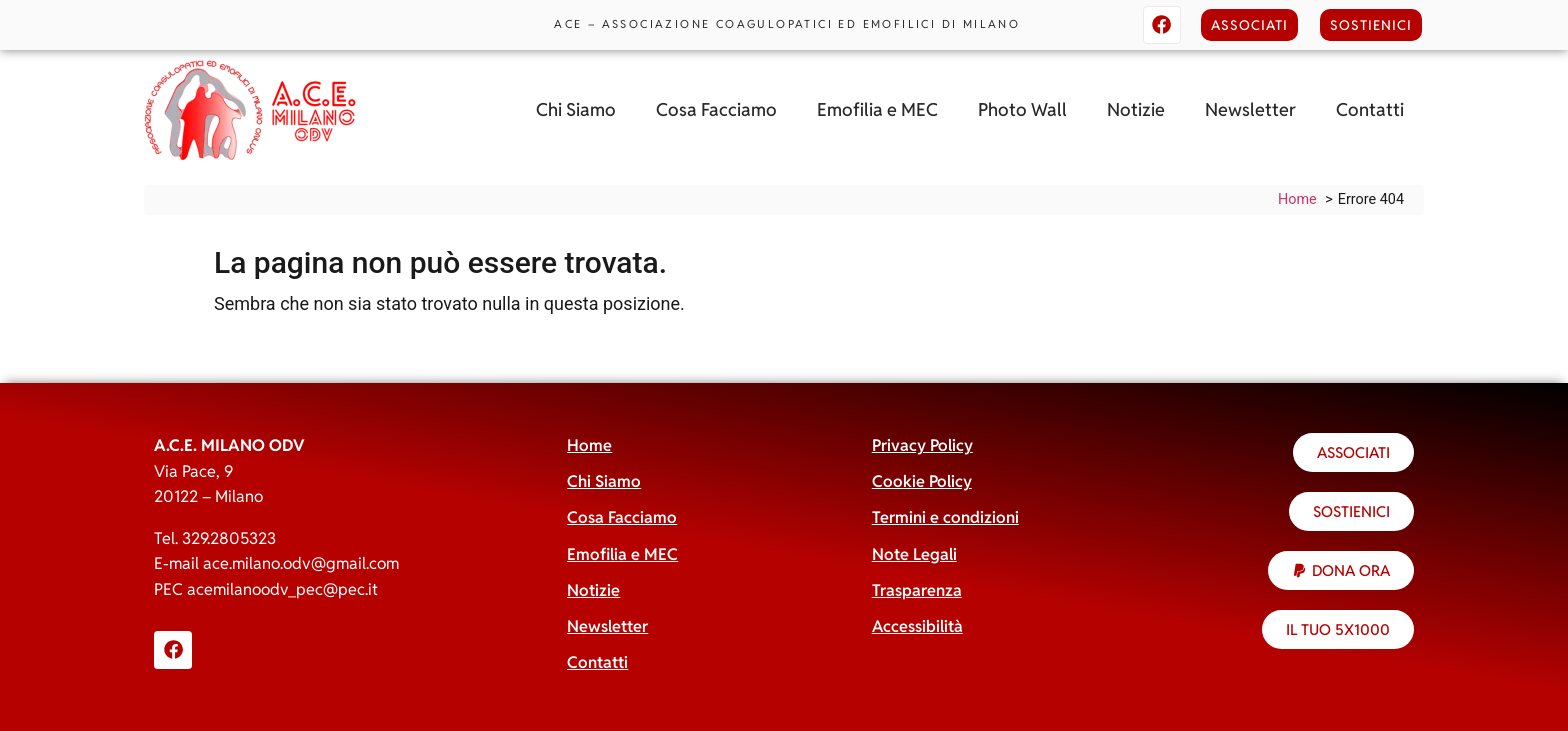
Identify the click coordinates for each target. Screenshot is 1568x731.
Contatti (1370, 109)
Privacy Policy (922, 445)
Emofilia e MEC (877, 109)
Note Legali (914, 554)
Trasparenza (917, 590)
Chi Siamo (576, 109)
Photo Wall (1022, 109)
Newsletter (1250, 109)
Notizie (1136, 109)
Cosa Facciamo (716, 109)
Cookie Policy (922, 481)
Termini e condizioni (945, 517)
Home (589, 445)
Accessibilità (917, 626)
